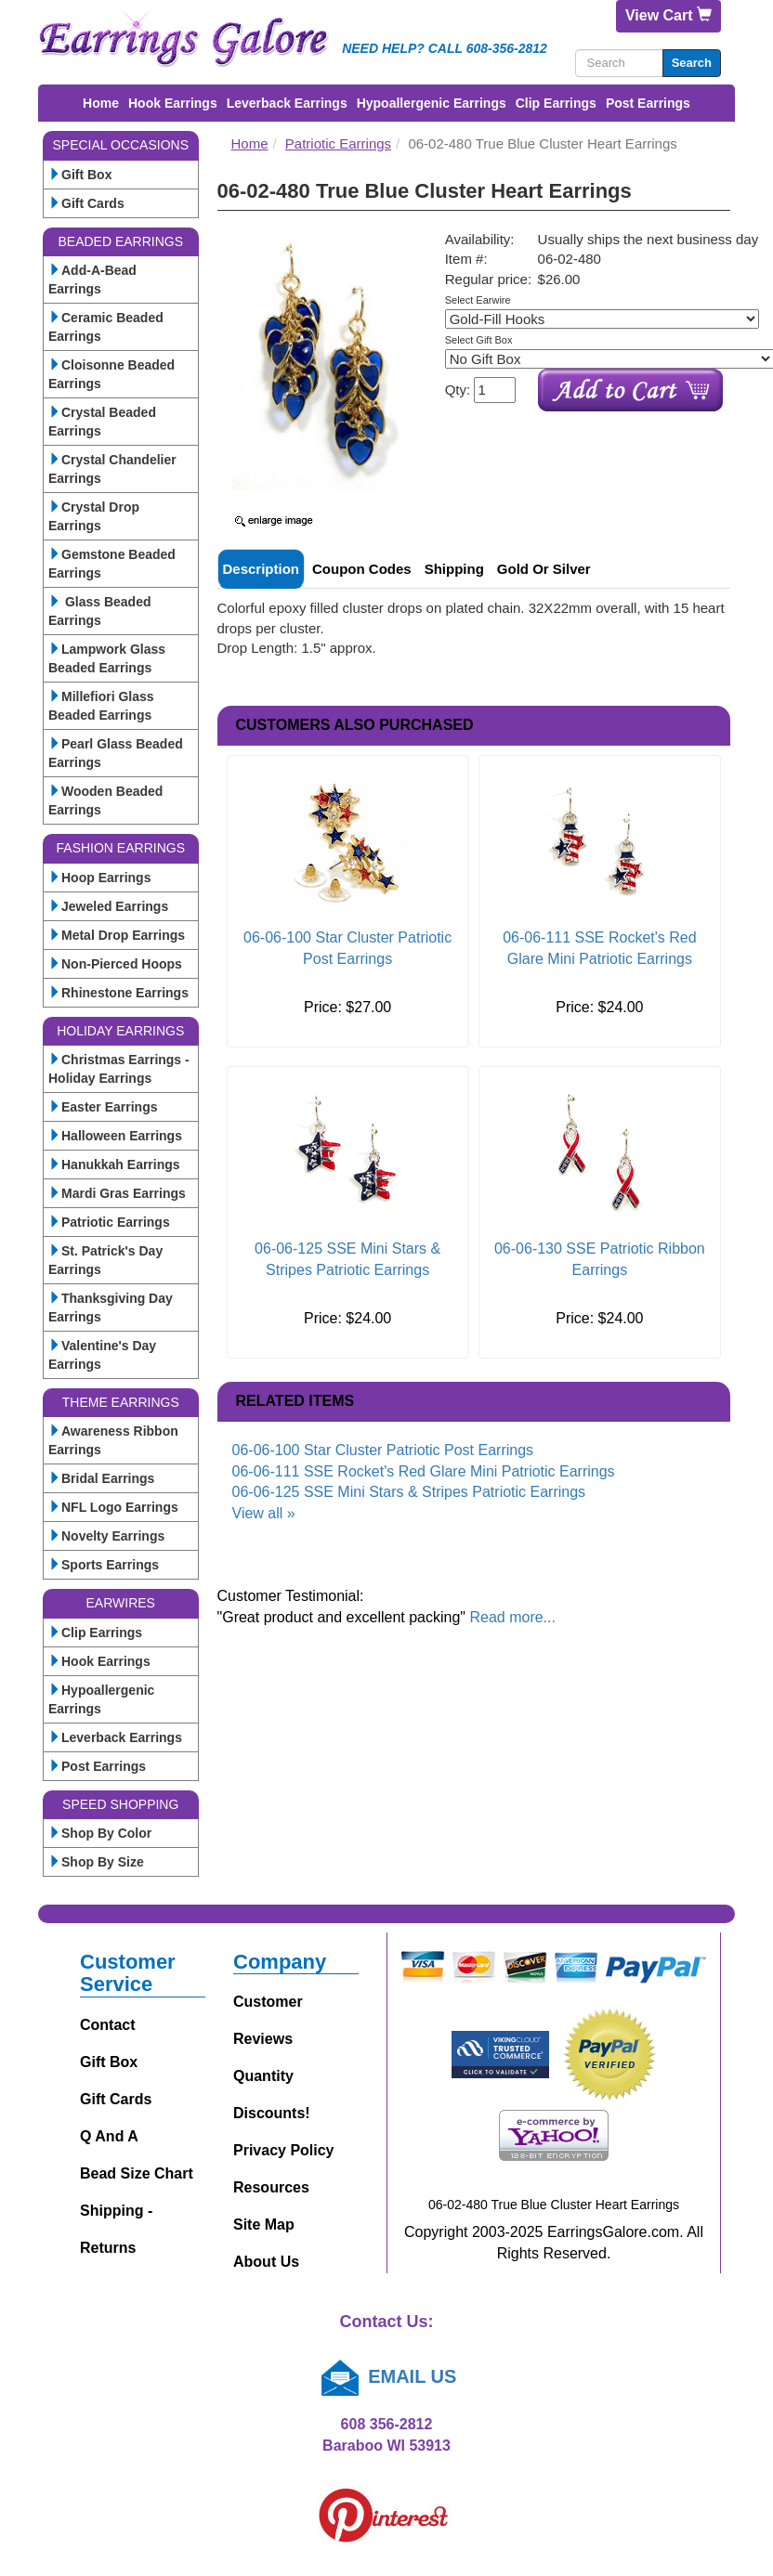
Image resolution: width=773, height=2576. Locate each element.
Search (692, 63)
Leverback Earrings (287, 103)
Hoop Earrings (99, 877)
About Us (266, 2262)
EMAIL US (387, 2376)
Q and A (109, 2136)
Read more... (512, 1617)
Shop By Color (99, 1833)
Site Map (264, 2224)
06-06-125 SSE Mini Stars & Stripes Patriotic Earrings (409, 1492)
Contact (108, 2025)
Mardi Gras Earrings (117, 1193)
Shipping (454, 569)
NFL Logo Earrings (113, 1507)
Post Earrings (648, 103)
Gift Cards (86, 203)
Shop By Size (96, 1861)
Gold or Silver (544, 569)
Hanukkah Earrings (114, 1164)
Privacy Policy (283, 2150)
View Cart (668, 15)
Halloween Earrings (115, 1135)
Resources (271, 2187)
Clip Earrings (556, 103)
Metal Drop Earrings (116, 935)
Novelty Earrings (106, 1536)
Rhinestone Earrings (118, 992)
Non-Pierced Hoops (115, 963)
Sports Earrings (103, 1564)
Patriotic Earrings (109, 1222)
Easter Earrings (103, 1106)
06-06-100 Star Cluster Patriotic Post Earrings (383, 1450)
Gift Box (79, 174)
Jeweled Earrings (108, 906)
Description (261, 569)
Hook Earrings (172, 103)
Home (101, 103)
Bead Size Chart (136, 2173)
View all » (263, 1513)
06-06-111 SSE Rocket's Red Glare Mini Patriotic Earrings (423, 1471)
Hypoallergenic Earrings (431, 103)
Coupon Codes (362, 569)
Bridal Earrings (101, 1478)
